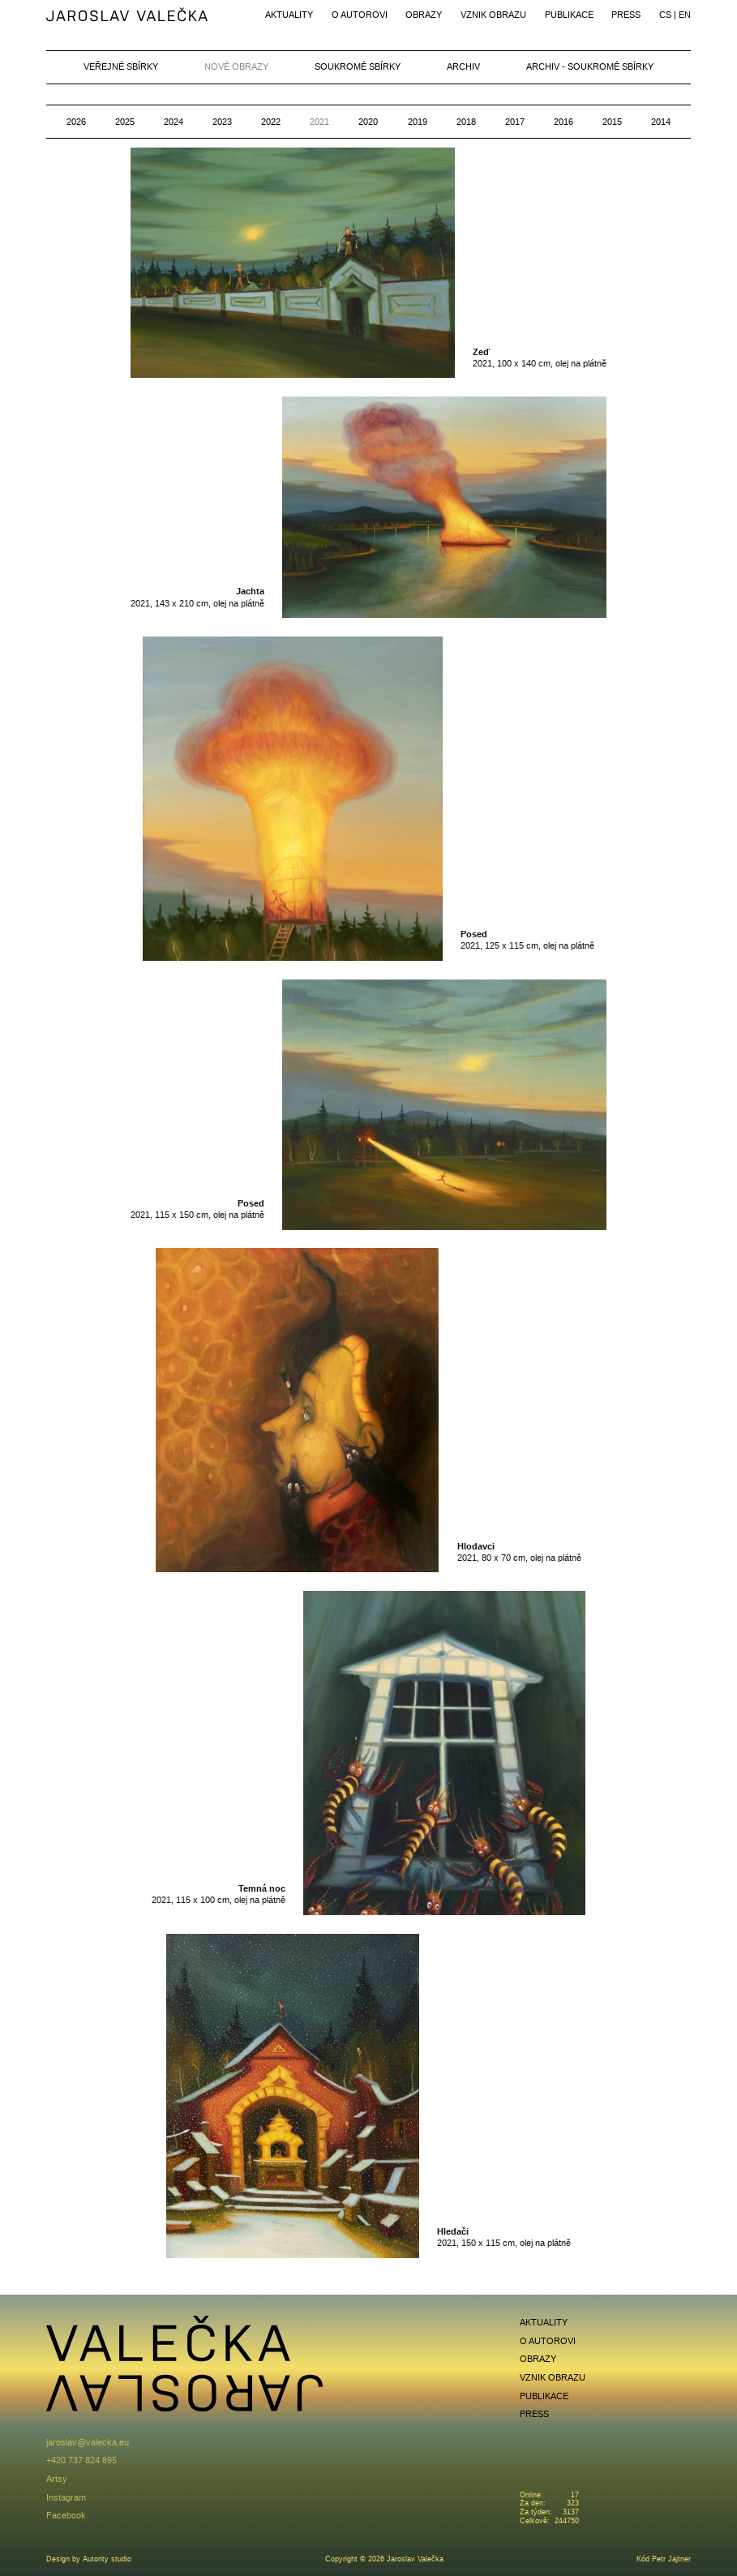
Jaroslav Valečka (128, 16)
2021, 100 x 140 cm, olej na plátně (539, 357)
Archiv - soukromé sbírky (589, 66)
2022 (271, 121)
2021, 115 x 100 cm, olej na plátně (218, 1894)
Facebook (66, 2515)
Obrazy (423, 14)
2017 (515, 121)
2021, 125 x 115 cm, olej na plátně (527, 939)
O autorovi (360, 14)
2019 (417, 121)
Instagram (66, 2497)
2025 (125, 121)
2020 (368, 121)
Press (626, 14)
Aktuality (289, 14)
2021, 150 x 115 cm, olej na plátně (504, 2237)
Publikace (569, 14)
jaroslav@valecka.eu (87, 2442)
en (685, 14)
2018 (466, 121)
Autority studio (107, 2559)
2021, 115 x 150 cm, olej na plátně (197, 1208)
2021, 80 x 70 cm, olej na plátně (519, 1551)
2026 (76, 121)
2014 (661, 121)
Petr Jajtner (671, 2559)
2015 (612, 121)
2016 (563, 121)
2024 (173, 121)
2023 (222, 121)
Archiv (463, 66)
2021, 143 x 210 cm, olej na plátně (197, 596)
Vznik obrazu (493, 14)
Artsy (56, 2479)
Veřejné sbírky (121, 66)
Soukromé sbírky (358, 66)
